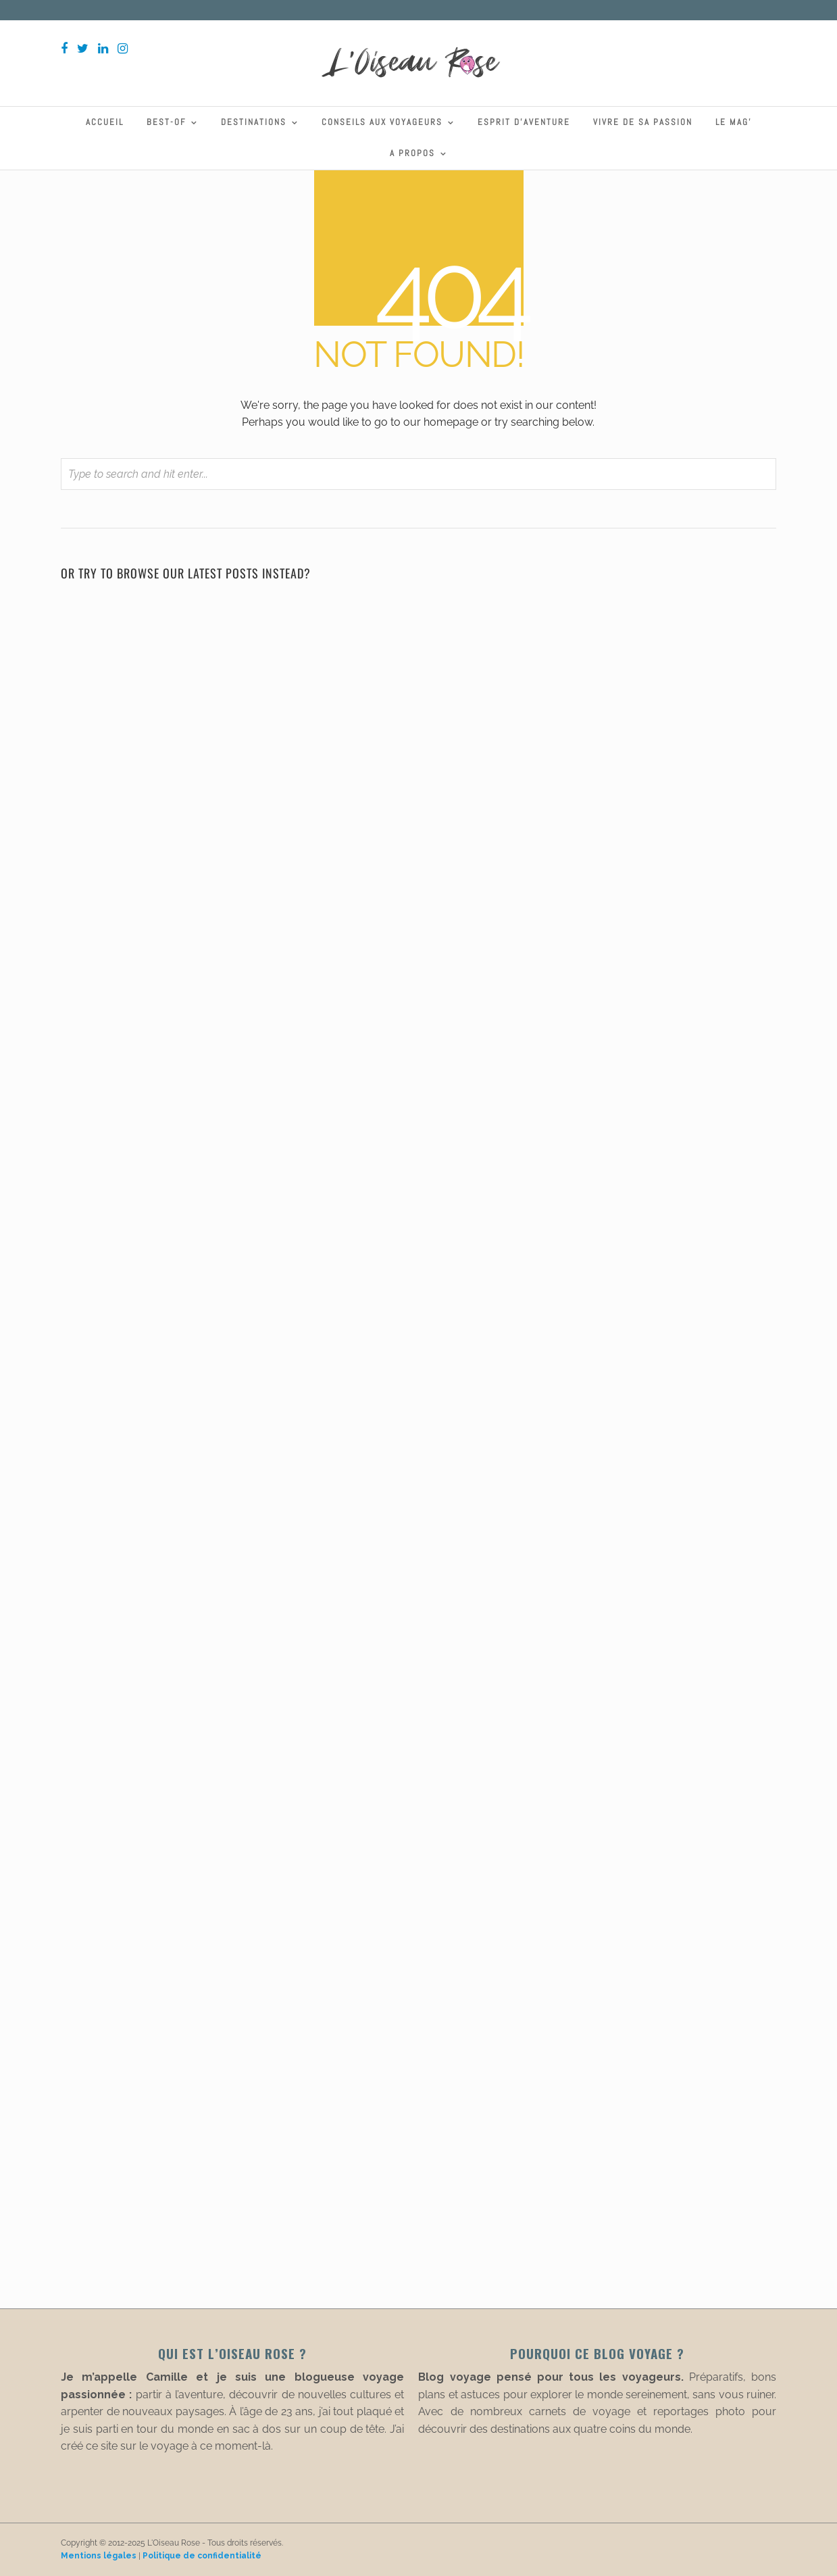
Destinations (253, 122)
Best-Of (166, 122)
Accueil (105, 122)
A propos (412, 153)
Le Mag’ (733, 122)
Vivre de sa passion (642, 122)
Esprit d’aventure (524, 122)
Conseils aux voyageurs (382, 122)
